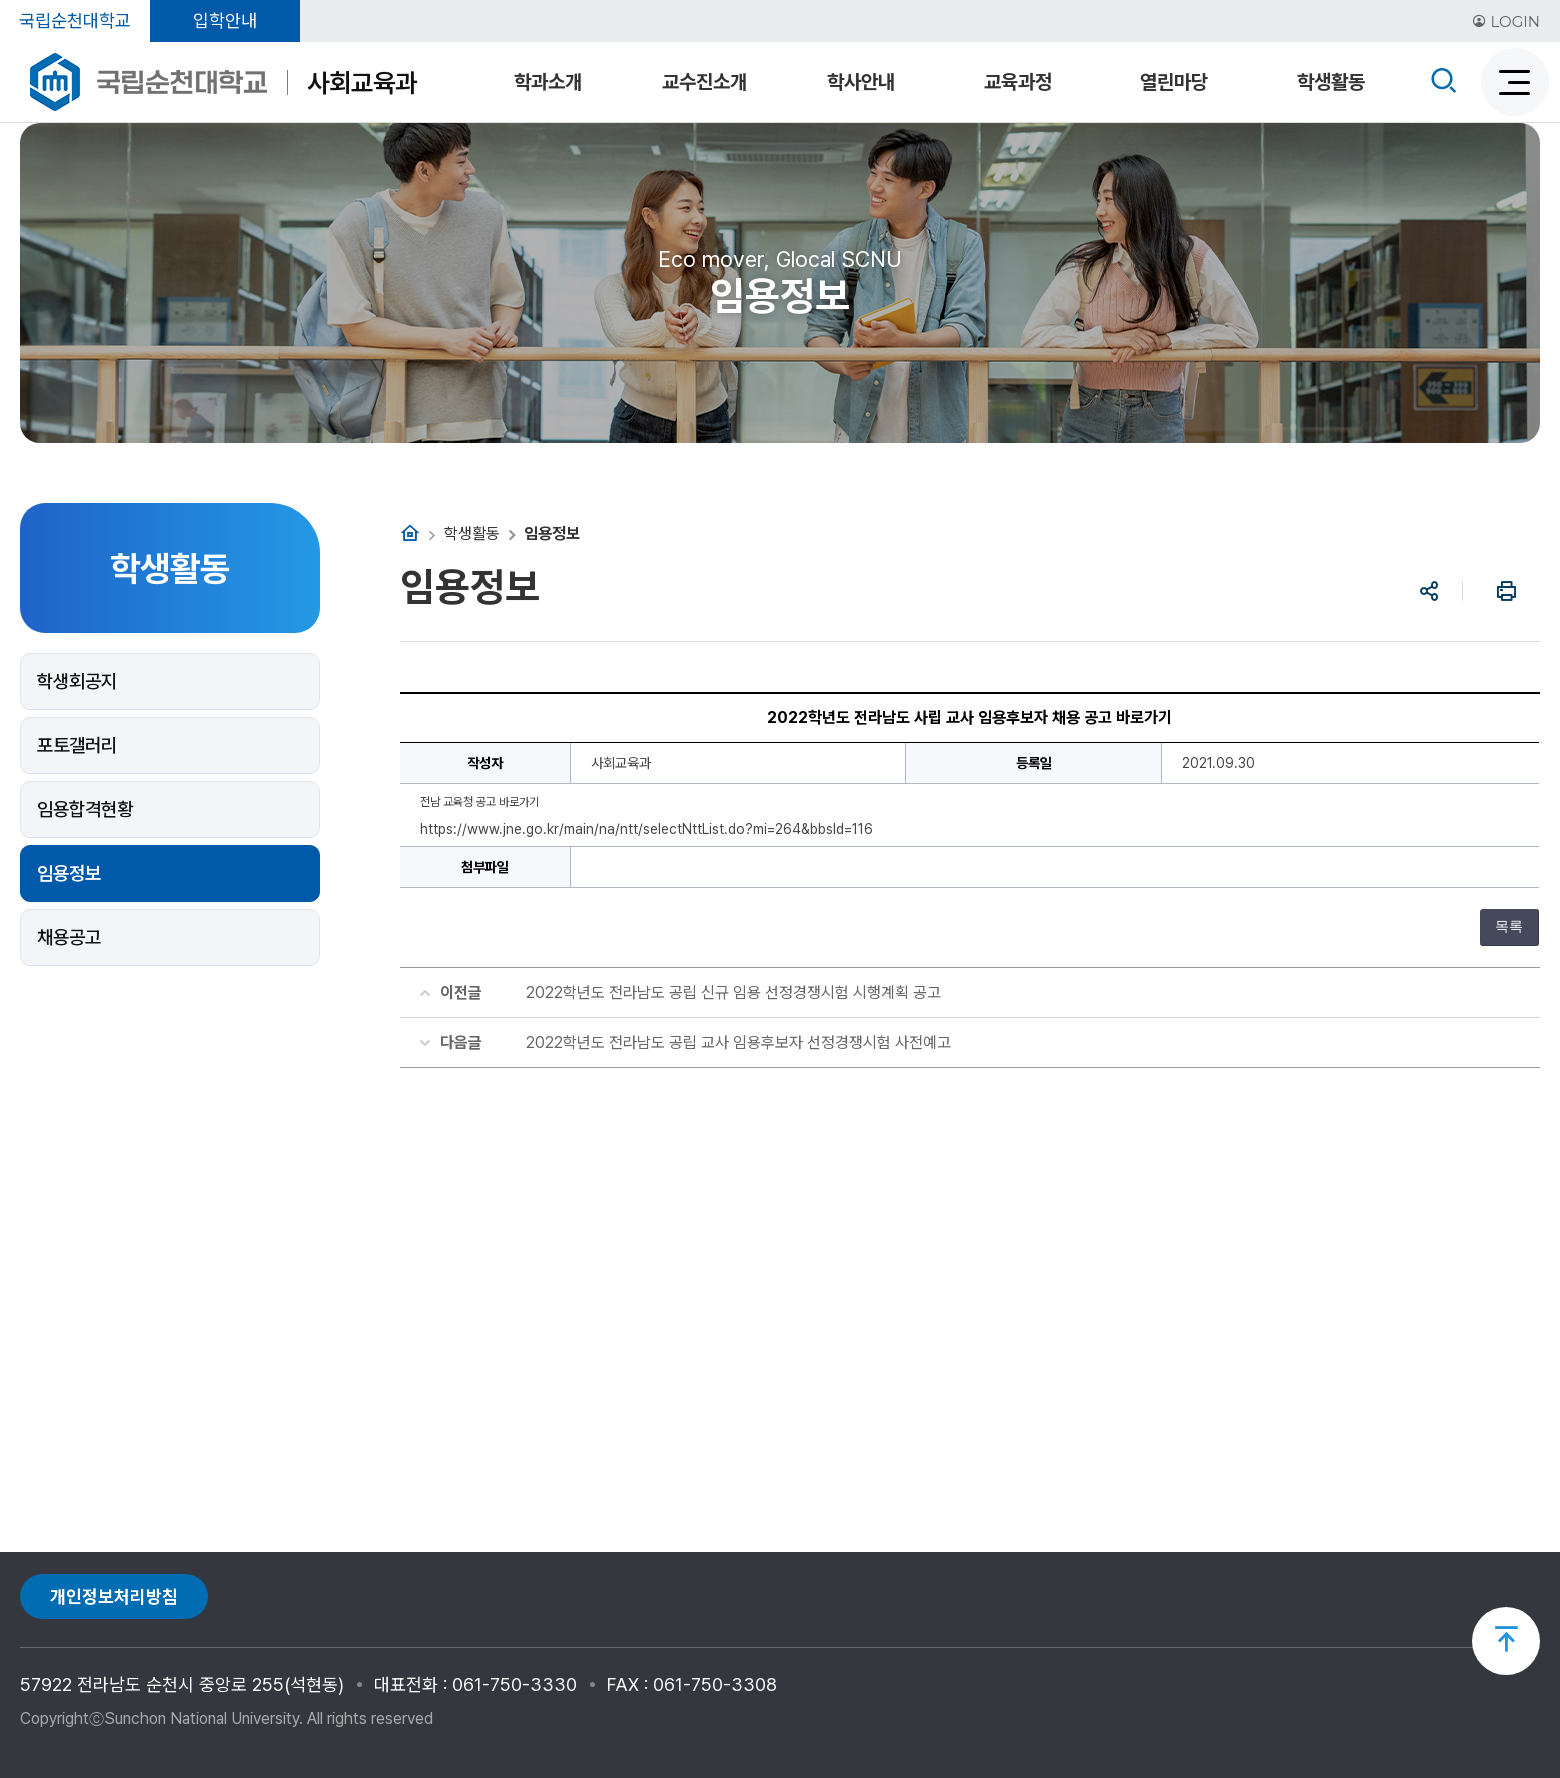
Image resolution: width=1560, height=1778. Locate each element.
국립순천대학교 (75, 20)
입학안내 (225, 20)
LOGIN (1506, 21)
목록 (1509, 926)
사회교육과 (362, 82)
